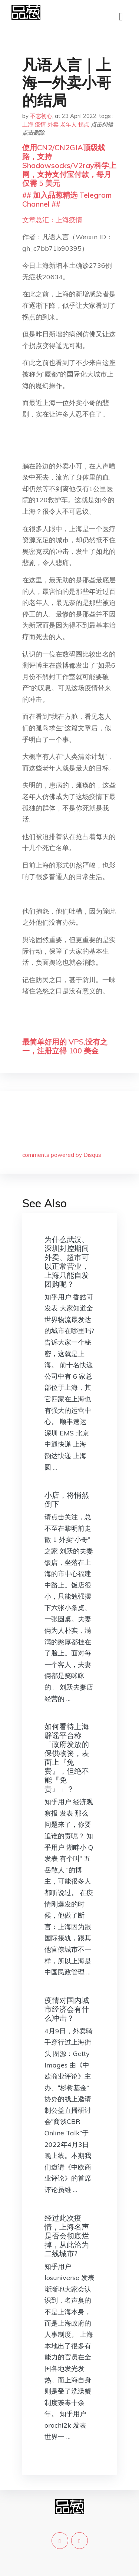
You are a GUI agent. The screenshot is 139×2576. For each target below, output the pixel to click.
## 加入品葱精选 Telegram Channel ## (67, 199)
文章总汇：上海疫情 (52, 220)
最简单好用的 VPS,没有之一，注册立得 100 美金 (64, 1046)
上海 (27, 124)
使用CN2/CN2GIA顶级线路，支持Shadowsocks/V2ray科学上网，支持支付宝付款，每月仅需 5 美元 (69, 165)
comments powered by (61, 1154)
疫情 (40, 124)
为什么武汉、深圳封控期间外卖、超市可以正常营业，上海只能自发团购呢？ (66, 1262)
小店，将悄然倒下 (66, 1499)
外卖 (53, 124)
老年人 (68, 124)
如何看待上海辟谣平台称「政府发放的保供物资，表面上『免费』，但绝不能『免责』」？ (66, 1757)
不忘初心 (41, 115)
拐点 (83, 124)
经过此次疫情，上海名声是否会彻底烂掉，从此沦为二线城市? (66, 2235)
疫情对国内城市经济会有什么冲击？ (66, 2009)
